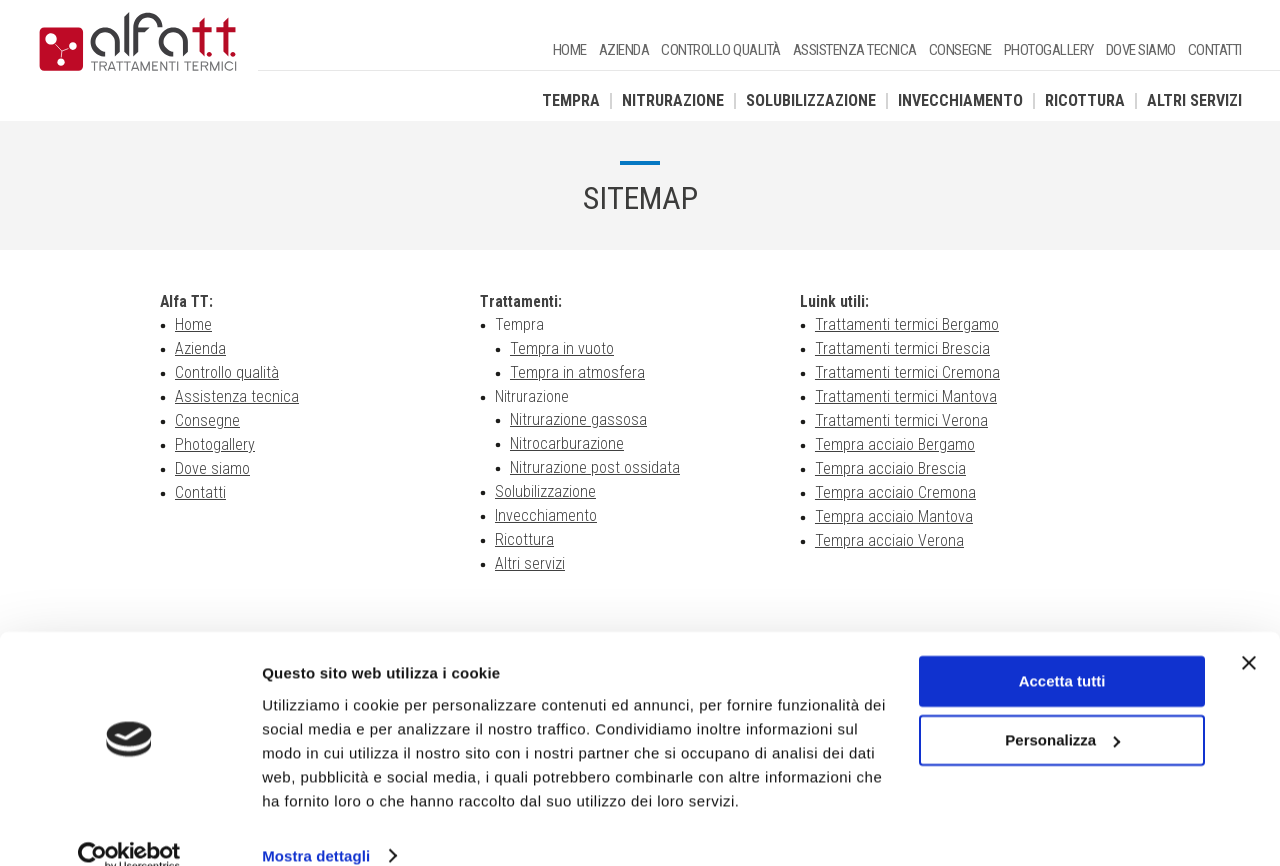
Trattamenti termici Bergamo (907, 325)
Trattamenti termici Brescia (902, 349)
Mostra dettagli (316, 826)
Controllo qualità (721, 50)
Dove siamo (1141, 50)
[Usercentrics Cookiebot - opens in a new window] (129, 827)
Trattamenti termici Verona (901, 421)
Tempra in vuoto (562, 349)
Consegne (960, 50)
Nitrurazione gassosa (578, 421)
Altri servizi (1194, 100)
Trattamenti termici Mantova (906, 397)
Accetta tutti (1062, 652)
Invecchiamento (960, 100)
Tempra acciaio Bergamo (895, 445)
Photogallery (1049, 50)
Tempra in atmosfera (577, 373)
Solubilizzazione (811, 100)
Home (570, 50)
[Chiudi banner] (1249, 634)
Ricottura (1085, 100)
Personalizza (1062, 710)
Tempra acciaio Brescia (890, 469)
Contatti (1215, 50)
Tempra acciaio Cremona (895, 493)
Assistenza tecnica (855, 50)
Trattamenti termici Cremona (907, 373)
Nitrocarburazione (567, 445)
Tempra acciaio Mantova (894, 517)
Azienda (624, 50)
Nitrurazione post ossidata (595, 469)
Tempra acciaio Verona (889, 541)
